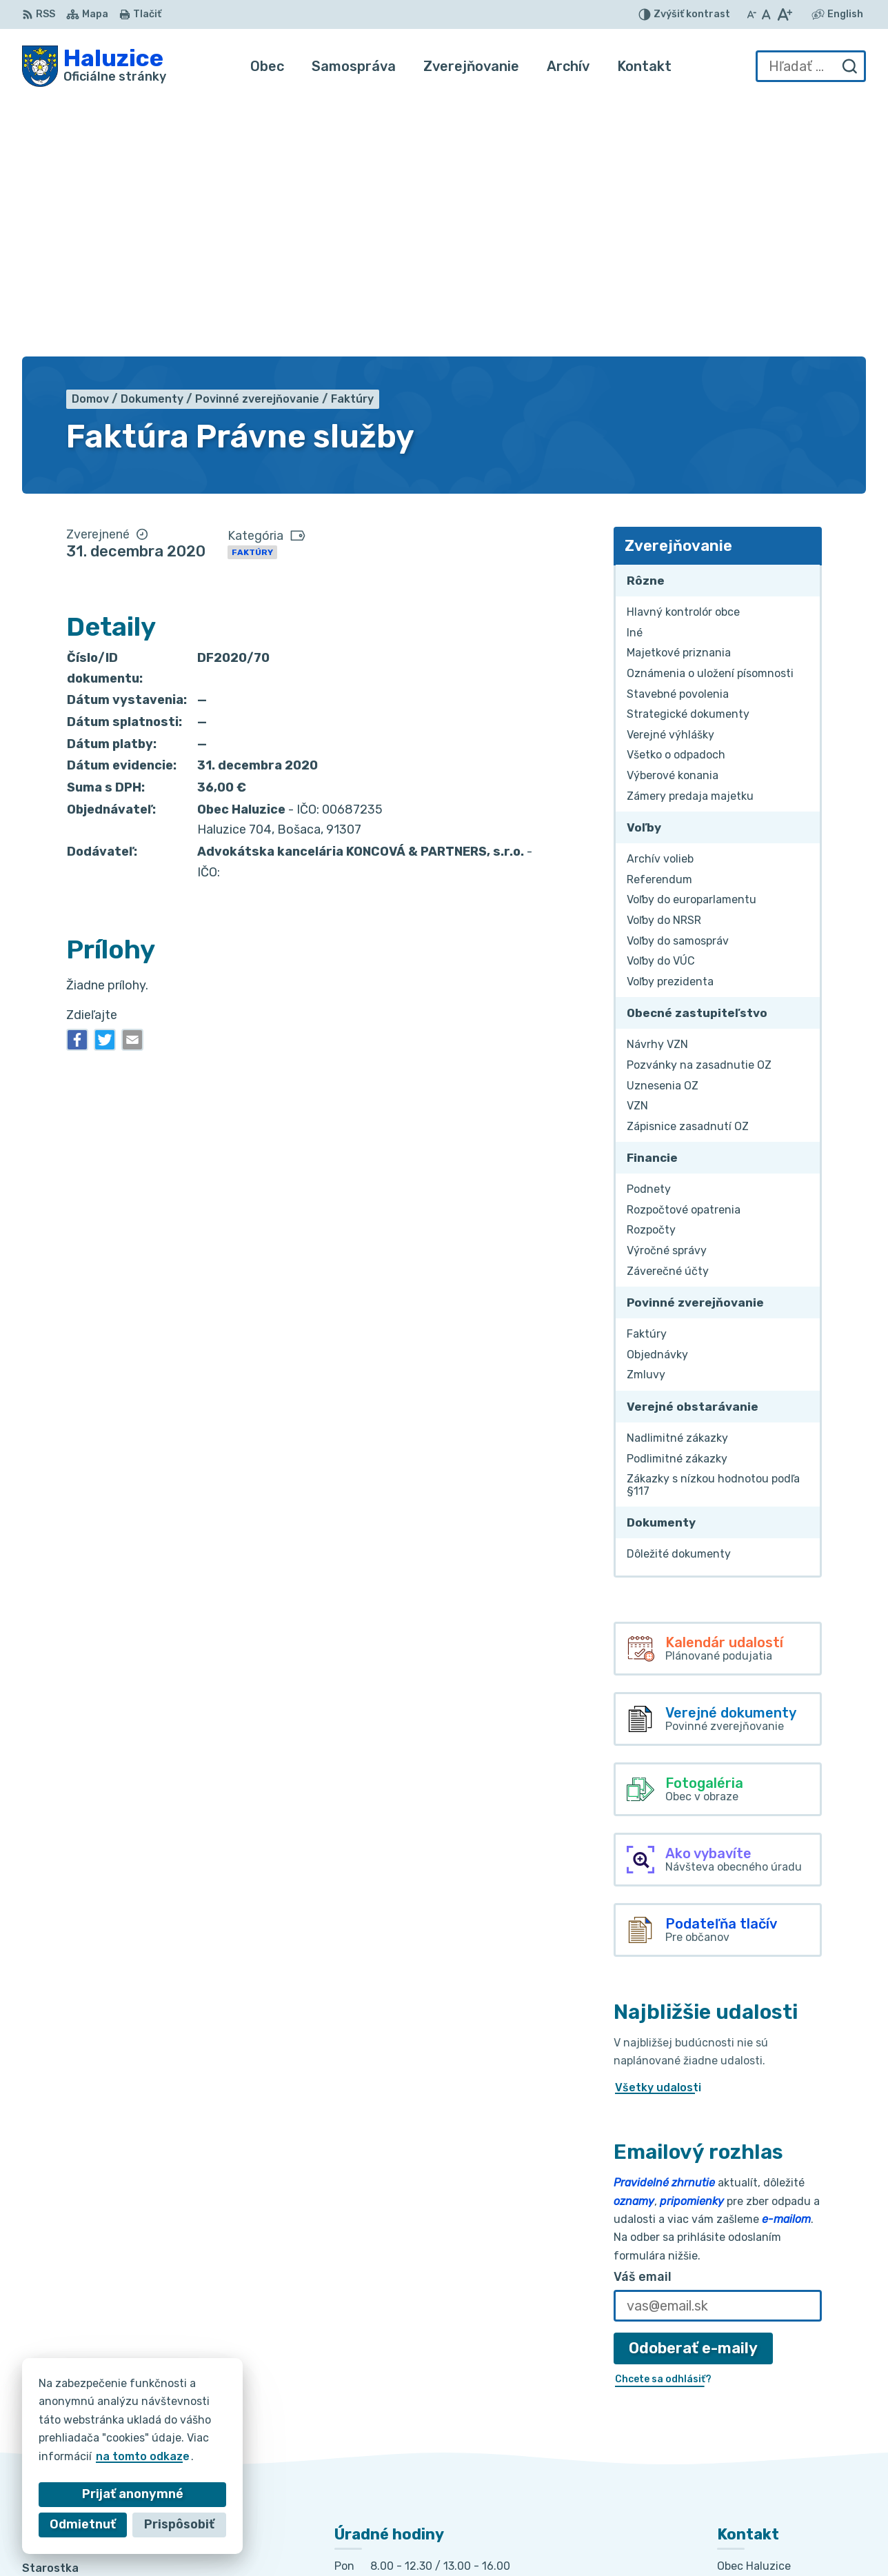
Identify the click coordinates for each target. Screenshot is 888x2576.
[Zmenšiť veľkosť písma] (751, 14)
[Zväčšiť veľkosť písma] (784, 14)
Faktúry (252, 294)
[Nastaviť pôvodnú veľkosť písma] (766, 14)
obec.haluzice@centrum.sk (791, 2463)
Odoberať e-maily (693, 2089)
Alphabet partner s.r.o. (434, 2538)
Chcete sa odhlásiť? (663, 2120)
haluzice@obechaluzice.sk (789, 2448)
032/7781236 (755, 2417)
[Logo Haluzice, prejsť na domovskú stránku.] (94, 66)
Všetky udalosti (658, 1828)
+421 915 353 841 (766, 2432)
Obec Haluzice (636, 2538)
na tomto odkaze (109, 2456)
